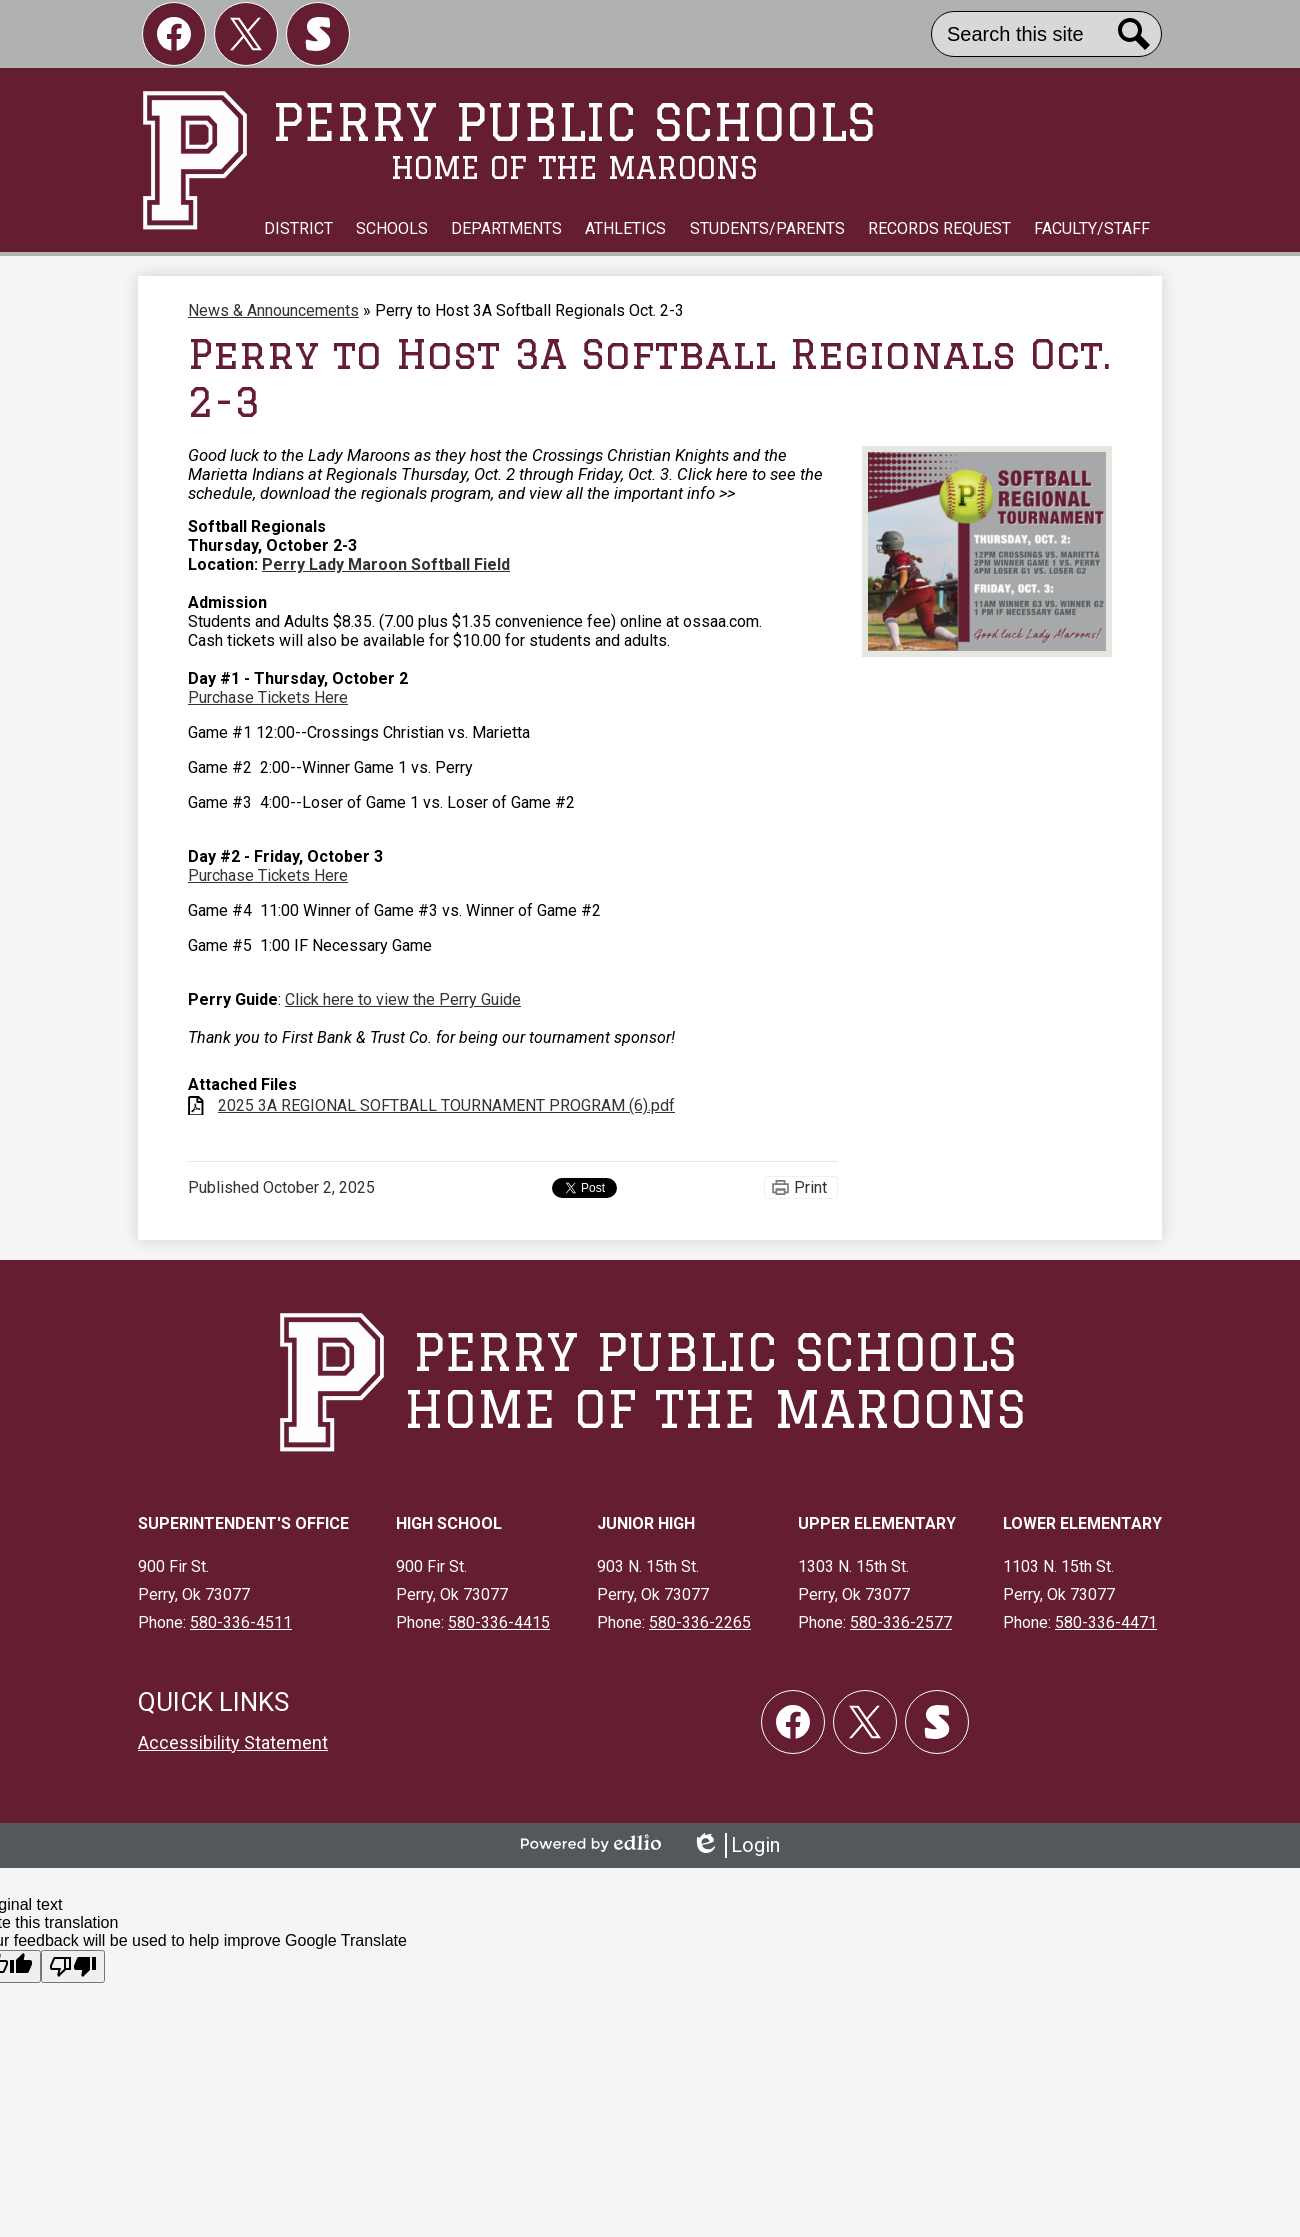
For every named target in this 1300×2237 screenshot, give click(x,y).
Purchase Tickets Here (268, 697)
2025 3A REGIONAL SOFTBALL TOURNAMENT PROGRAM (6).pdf (446, 1105)
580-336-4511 (241, 1622)
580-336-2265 (700, 1622)
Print (810, 1187)
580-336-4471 (1106, 1622)
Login (735, 1845)
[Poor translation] (73, 1966)
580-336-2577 (901, 1622)
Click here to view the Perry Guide (403, 999)
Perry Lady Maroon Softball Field (386, 564)
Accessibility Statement (233, 1742)
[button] (298, 229)
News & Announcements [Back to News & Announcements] (273, 310)
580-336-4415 (499, 1622)
